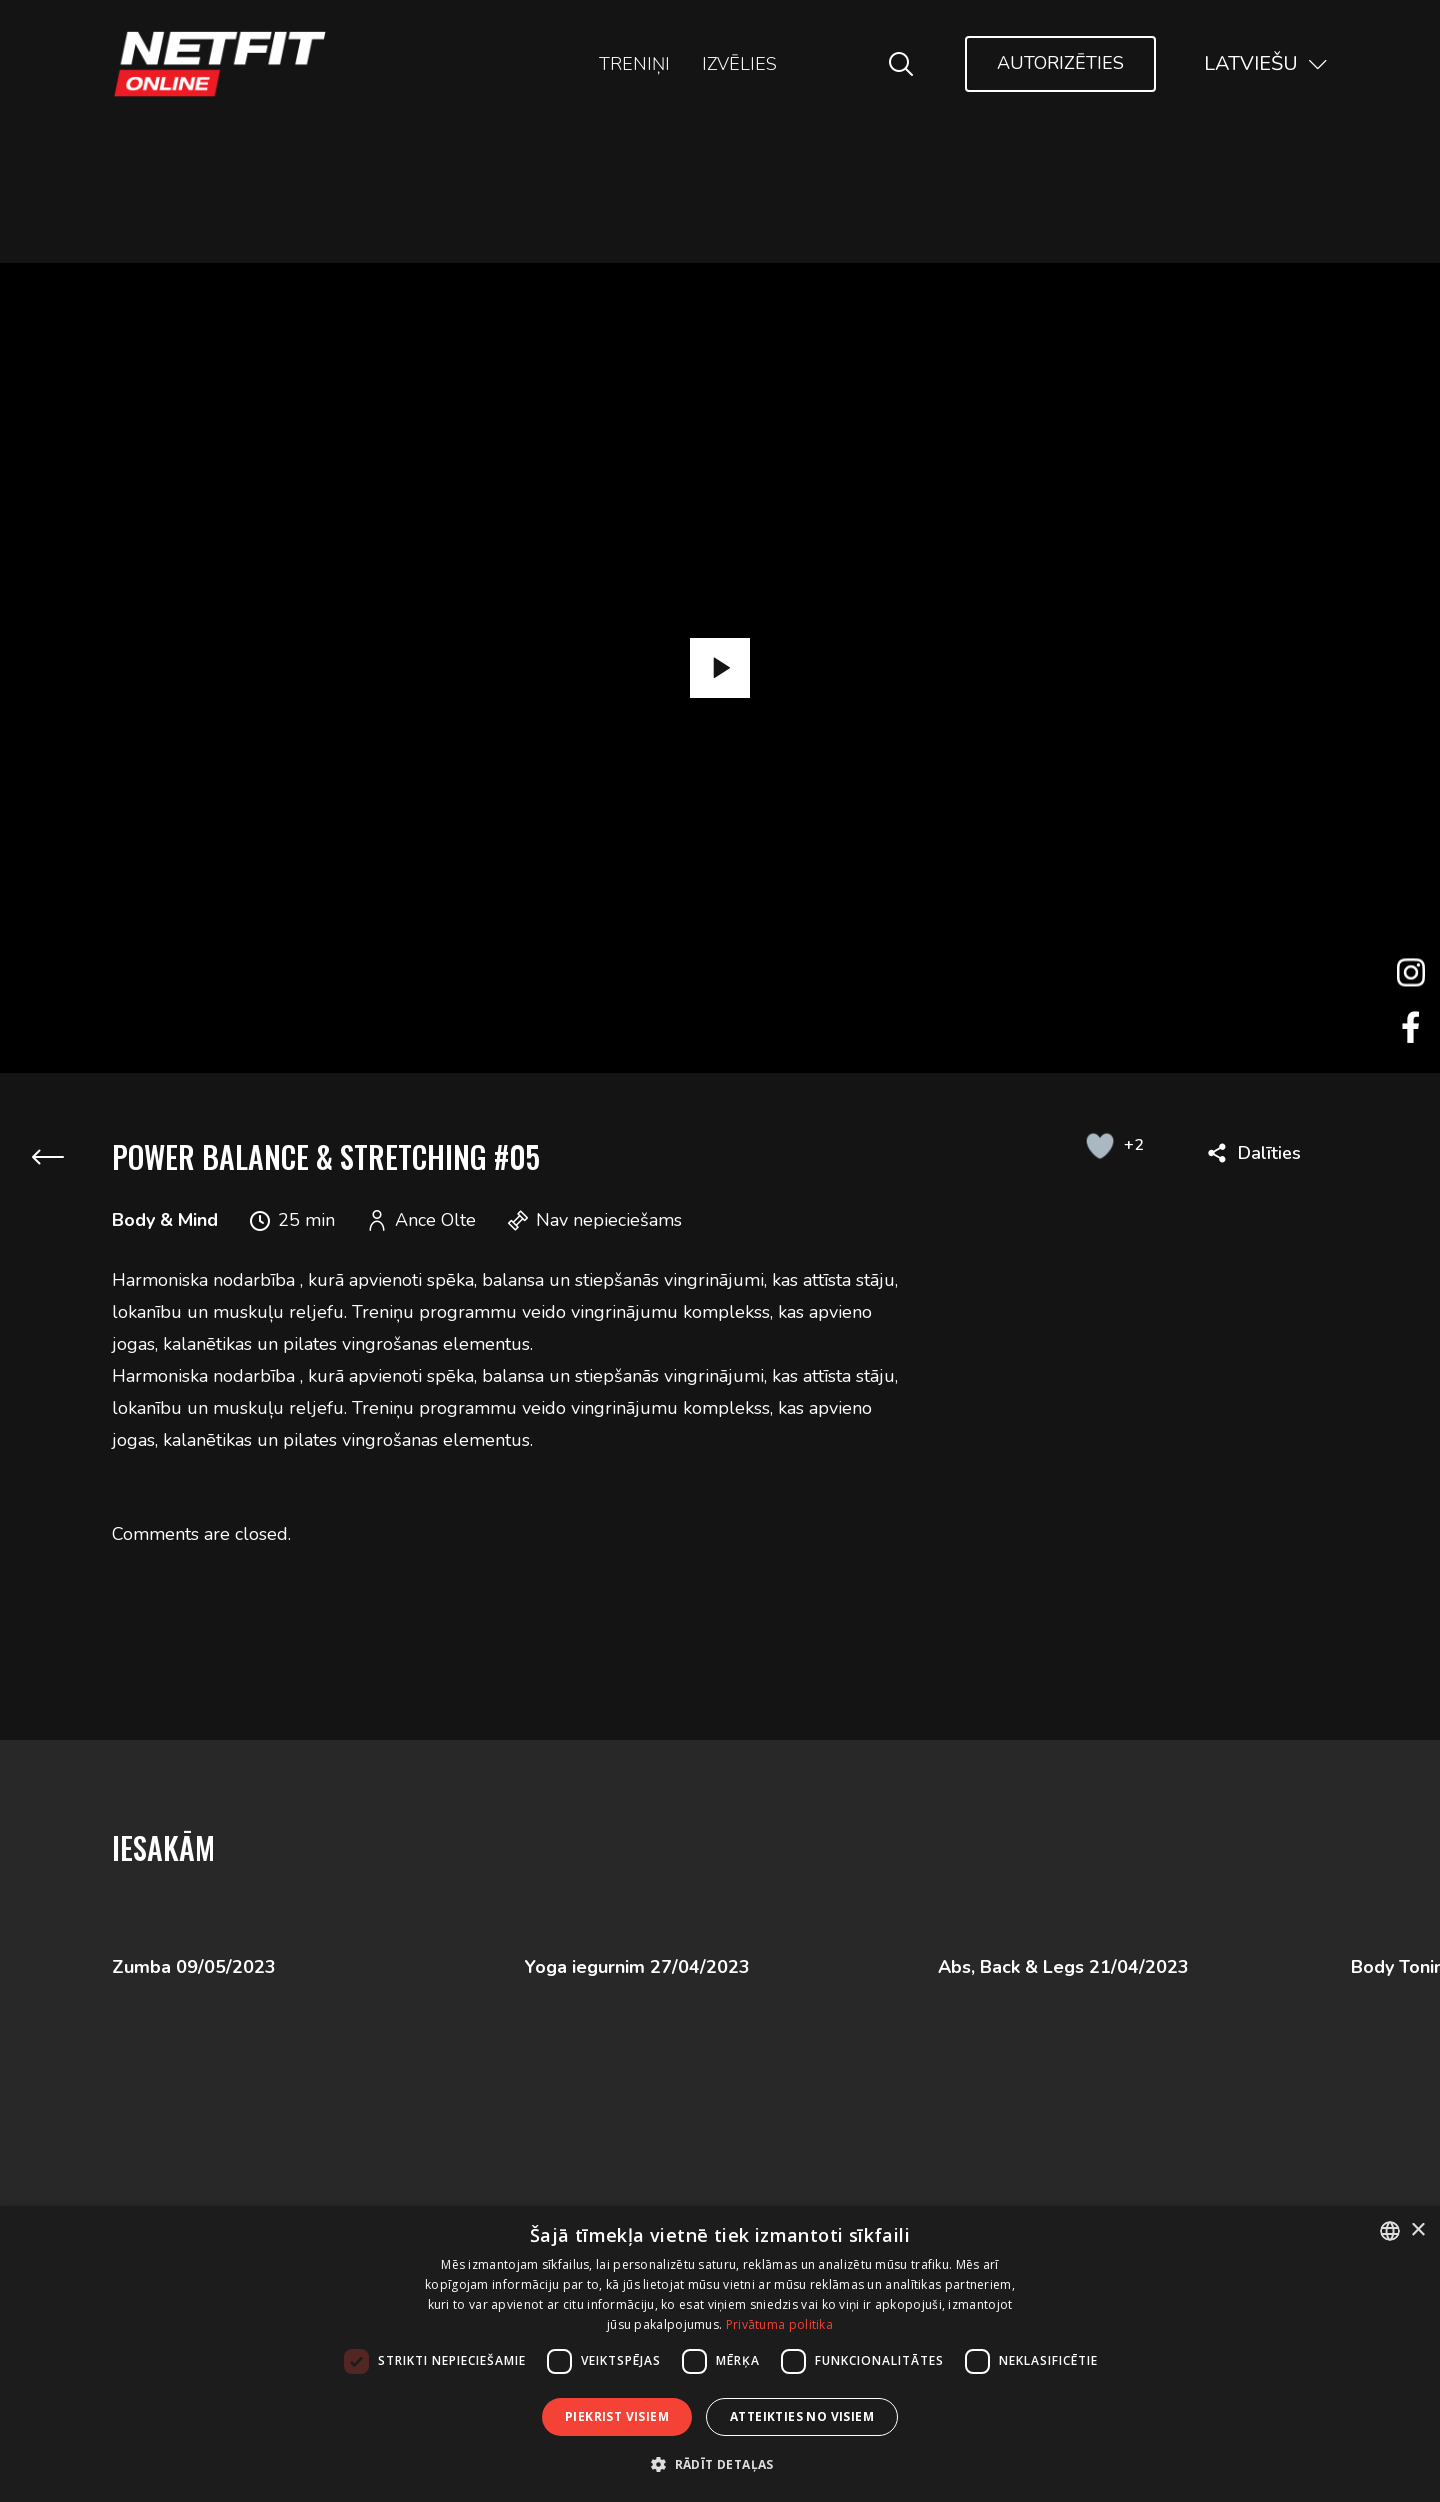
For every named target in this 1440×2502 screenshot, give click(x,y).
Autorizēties (1060, 63)
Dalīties (1269, 1153)
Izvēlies (739, 64)
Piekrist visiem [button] (617, 2416)
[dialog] (720, 2354)
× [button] (1417, 2230)
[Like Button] (1099, 1145)
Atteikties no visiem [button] (802, 2416)
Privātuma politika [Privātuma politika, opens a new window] (779, 2324)
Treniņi (634, 64)
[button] (720, 2464)
